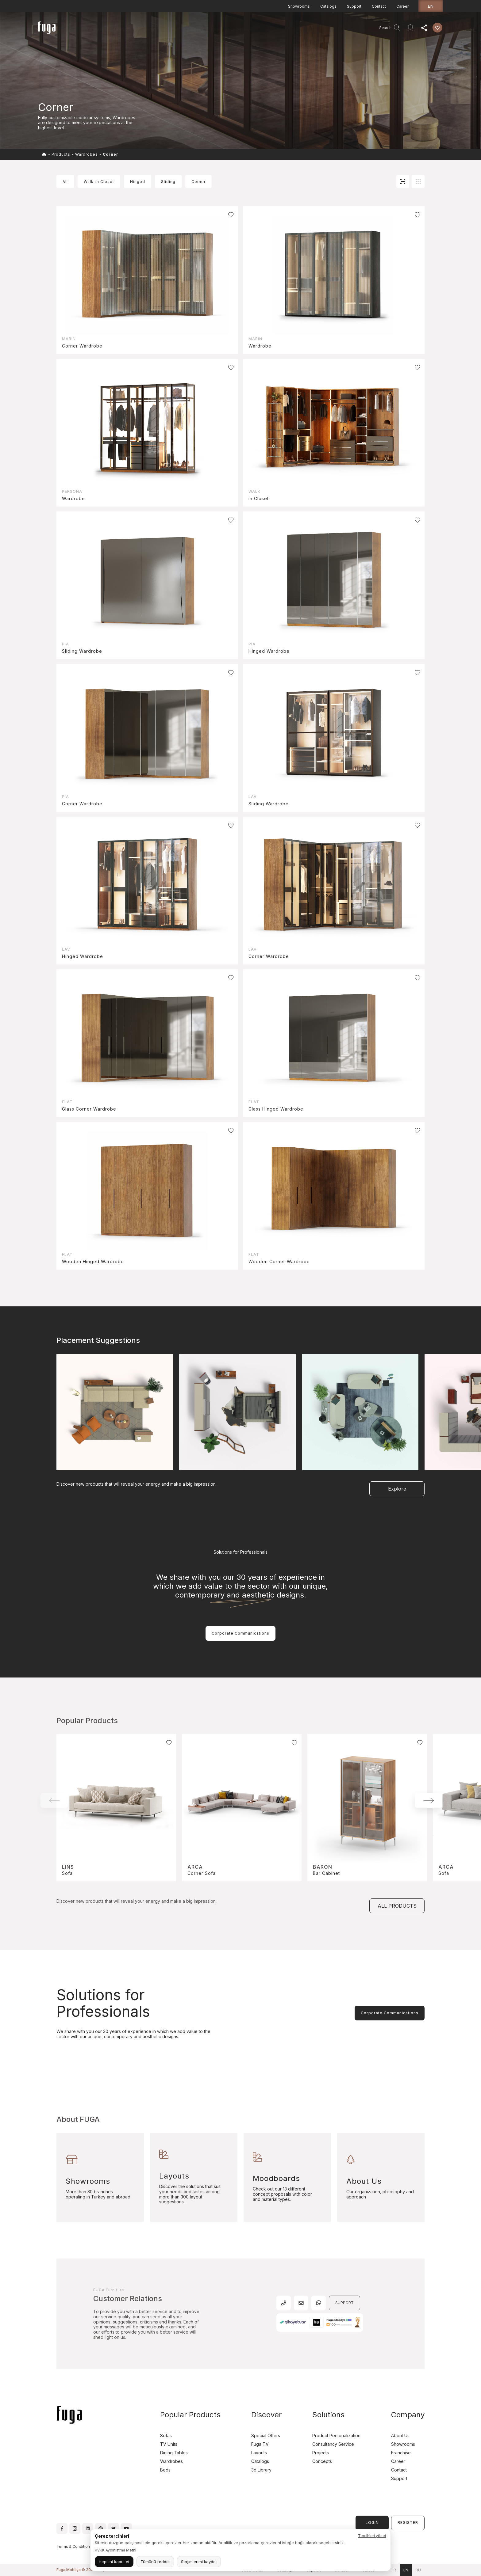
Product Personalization (336, 2435)
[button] (428, 1800)
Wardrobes (86, 154)
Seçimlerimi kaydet (199, 2561)
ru (418, 2570)
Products (122, 29)
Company (194, 29)
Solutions (328, 2414)
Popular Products (190, 2414)
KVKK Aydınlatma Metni (115, 2550)
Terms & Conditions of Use (80, 2546)
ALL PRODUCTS (397, 1906)
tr (393, 2570)
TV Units (168, 2444)
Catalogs (328, 6)
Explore (397, 1489)
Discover (169, 29)
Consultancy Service (231, 29)
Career (402, 6)
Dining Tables (174, 2452)
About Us (400, 2435)
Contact (379, 6)
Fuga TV (260, 2444)
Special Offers (265, 2435)
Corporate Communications (240, 1633)
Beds (165, 2469)
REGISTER (408, 2522)
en (430, 6)
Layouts (259, 2452)
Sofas (166, 2435)
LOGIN (372, 2522)
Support (354, 6)
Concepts (322, 2461)
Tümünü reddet (155, 2561)
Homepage (95, 29)
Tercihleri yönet (372, 2535)
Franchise (401, 2452)
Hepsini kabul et (114, 2561)
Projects (146, 29)
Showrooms (299, 6)
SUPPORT (344, 2303)
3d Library (261, 2469)
